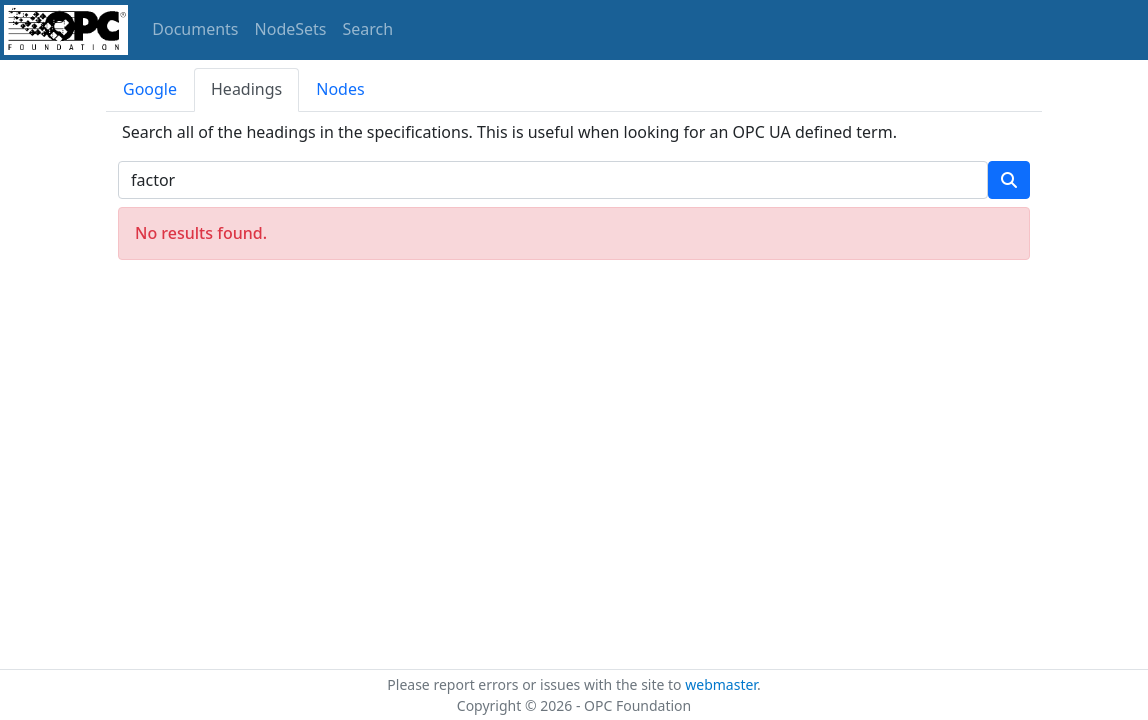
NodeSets (291, 29)
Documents (195, 29)
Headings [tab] (246, 89)
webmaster (721, 684)
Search (368, 29)
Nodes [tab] (340, 89)
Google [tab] (150, 89)
